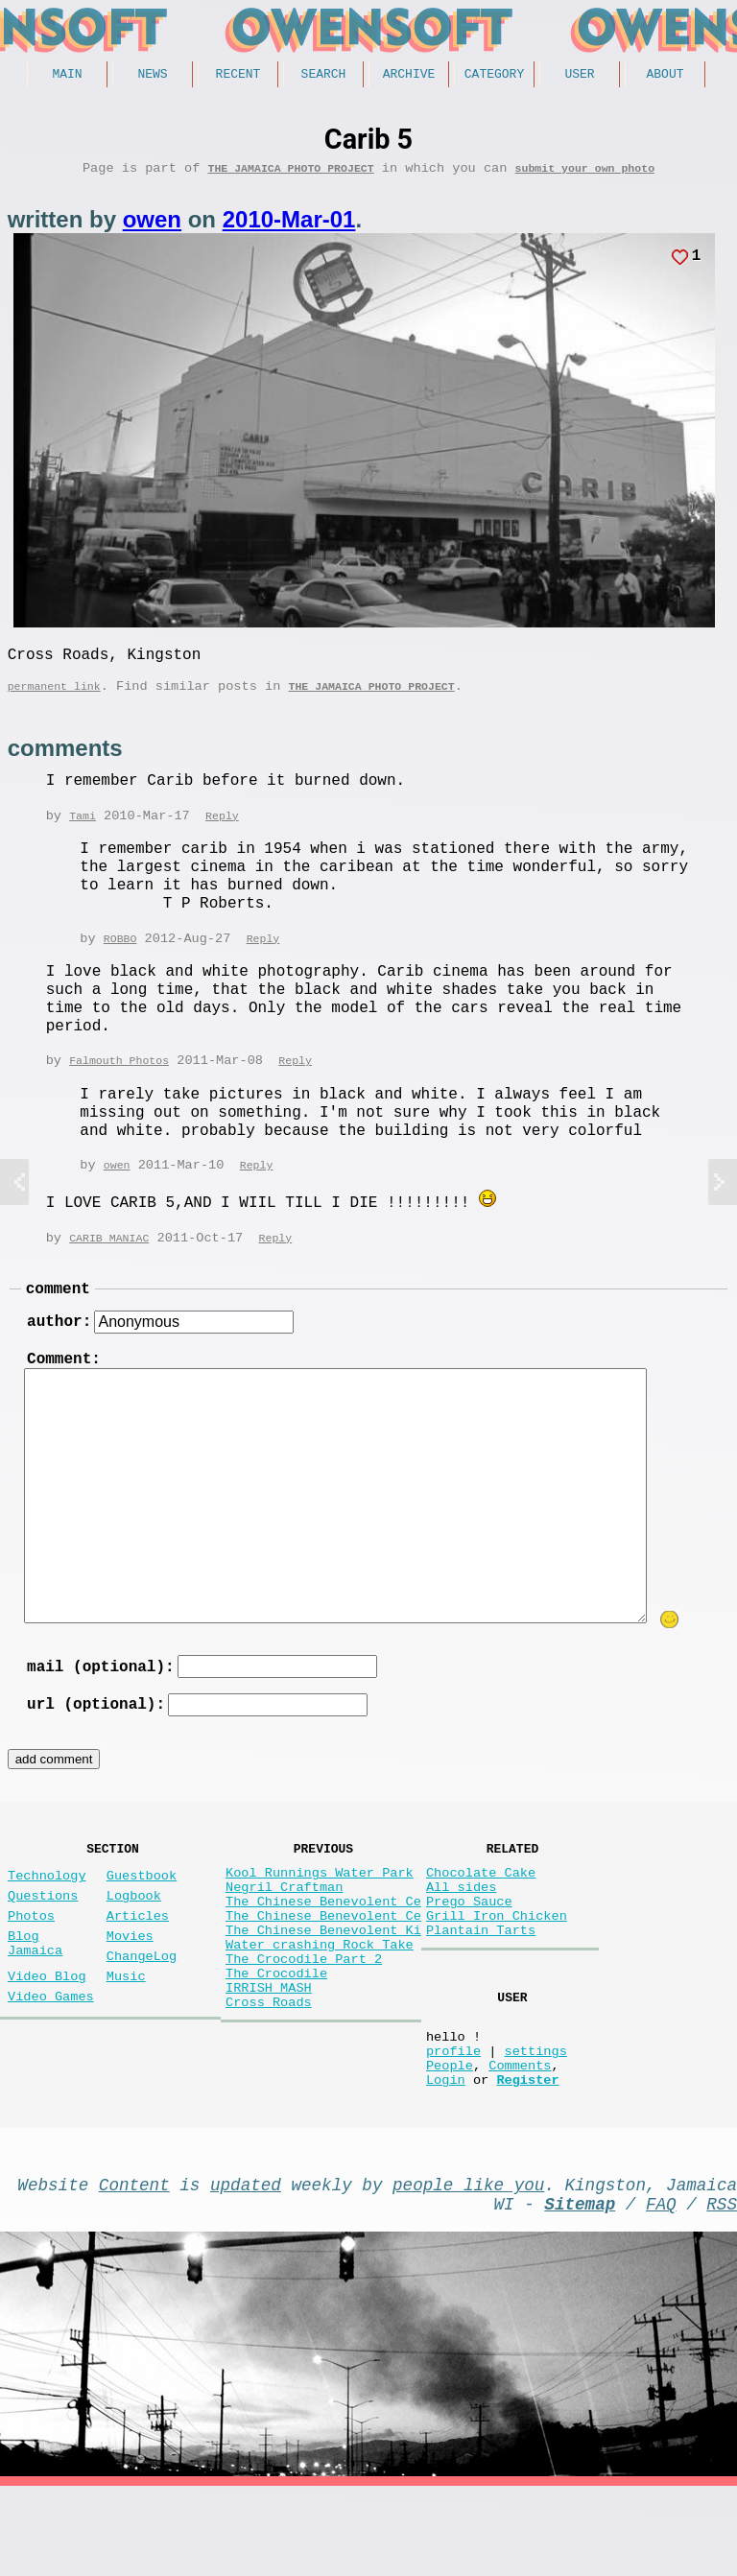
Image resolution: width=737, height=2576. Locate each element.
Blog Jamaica (35, 1996)
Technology (47, 1915)
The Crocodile (276, 2040)
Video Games (51, 2059)
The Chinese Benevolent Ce (323, 1949)
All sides (461, 1931)
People (449, 2139)
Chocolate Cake (480, 1912)
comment (58, 1308)
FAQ (661, 2289)
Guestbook (142, 1915)
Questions (43, 1939)
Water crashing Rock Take (320, 2004)
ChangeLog (142, 2011)
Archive (409, 75)
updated (245, 2266)
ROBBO (120, 955)
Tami (82, 831)
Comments (519, 2139)
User (579, 75)
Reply (222, 831)
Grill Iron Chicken (496, 1967)
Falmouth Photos (119, 1078)
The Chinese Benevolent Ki (323, 1985)
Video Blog (47, 2035)
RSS (721, 2289)
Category (494, 75)
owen (152, 226)
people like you (468, 2266)
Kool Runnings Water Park (320, 1912)
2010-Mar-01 (289, 226)
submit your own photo (585, 174)
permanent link (54, 700)
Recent (238, 75)
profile (453, 2121)
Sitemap (579, 2289)
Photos (31, 1963)
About (664, 75)
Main (67, 75)
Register (527, 2157)
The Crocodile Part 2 (304, 2022)
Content (134, 2266)
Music (126, 2035)
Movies (130, 1987)
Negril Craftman (284, 1931)
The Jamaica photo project (290, 174)
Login (445, 2157)
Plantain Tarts (480, 1985)
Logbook (134, 1939)
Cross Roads (269, 2077)
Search (323, 75)
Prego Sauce (469, 1949)
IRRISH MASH (269, 2058)
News (152, 75)
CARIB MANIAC (109, 1255)
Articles (138, 1963)
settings (535, 2121)
